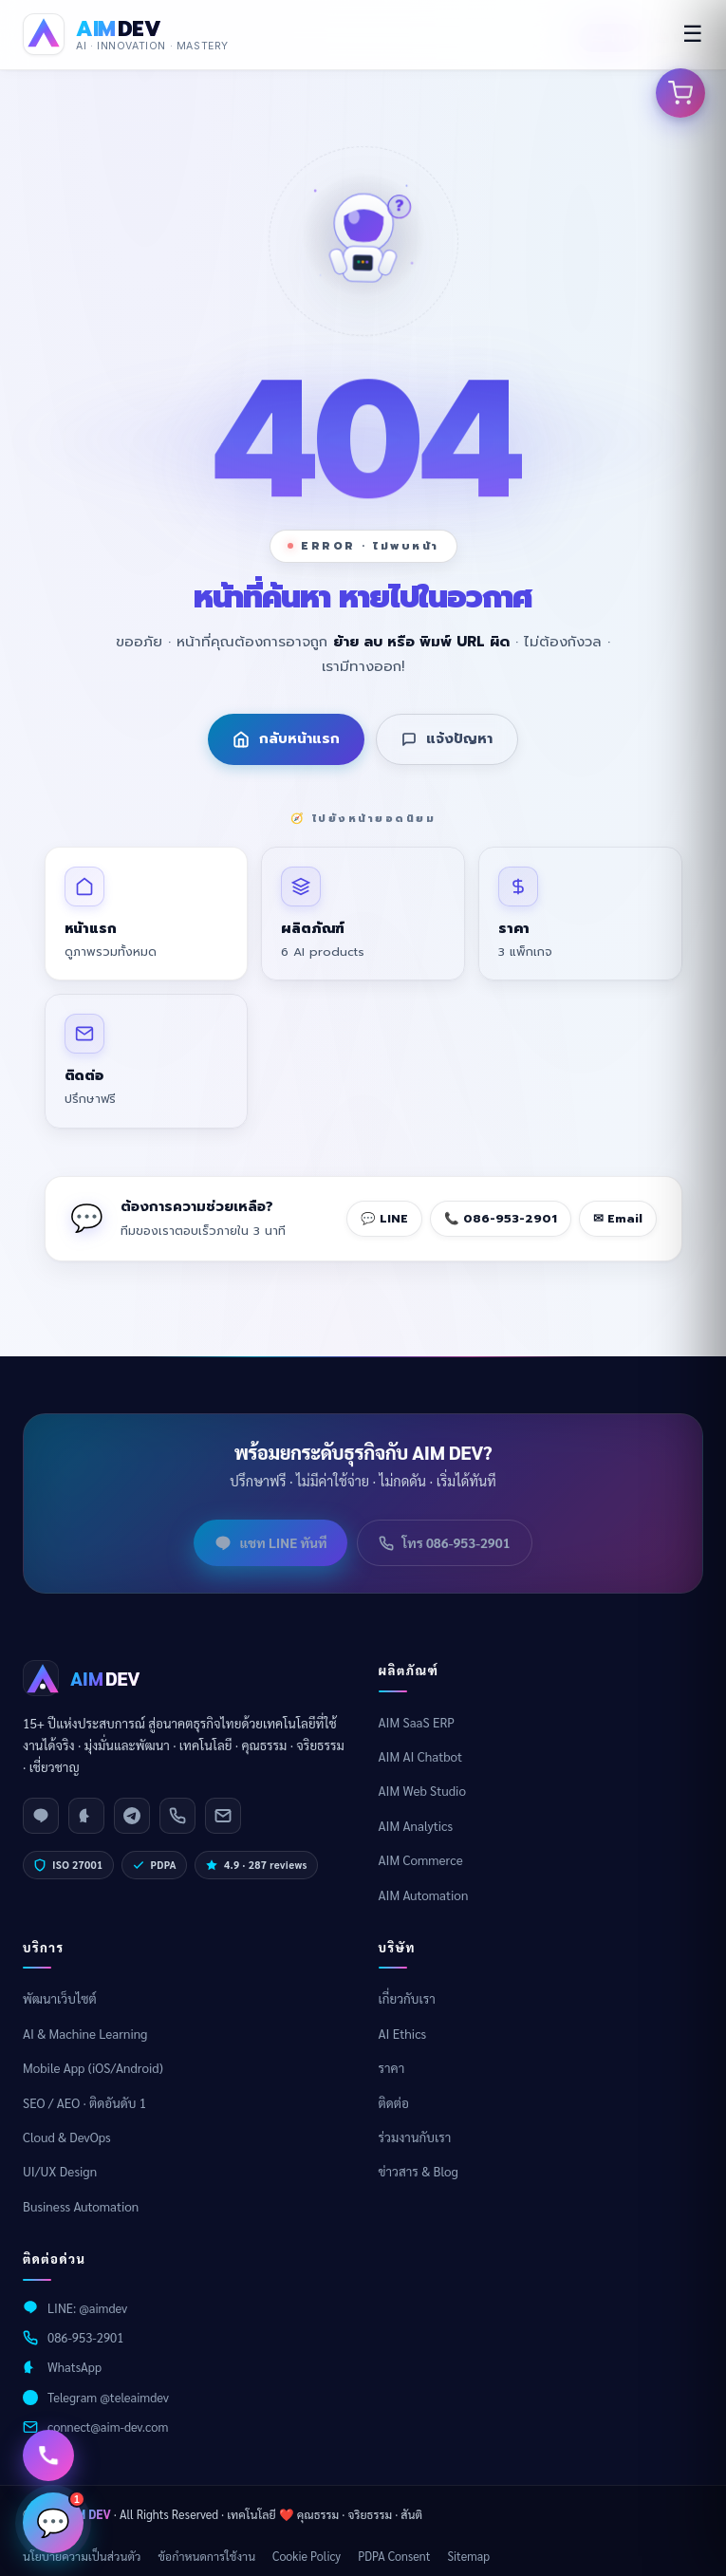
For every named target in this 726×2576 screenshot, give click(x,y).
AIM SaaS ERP (417, 1722)
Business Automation (81, 2206)
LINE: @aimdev (87, 2308)
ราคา (392, 2068)
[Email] (223, 1816)
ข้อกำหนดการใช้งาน (206, 2556)
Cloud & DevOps (67, 2137)
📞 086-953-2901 (500, 1218)
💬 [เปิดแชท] (60, 2515)
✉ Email (617, 1218)
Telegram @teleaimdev (108, 2397)
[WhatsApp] (86, 1816)
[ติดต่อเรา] (48, 2455)
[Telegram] (132, 1816)
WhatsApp (74, 2367)
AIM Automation (424, 1895)
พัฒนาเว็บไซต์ (60, 1998)
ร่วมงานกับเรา (415, 2137)
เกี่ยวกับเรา (407, 1998)
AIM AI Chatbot (421, 1756)
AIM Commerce (421, 1860)
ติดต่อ (394, 2103)
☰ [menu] (692, 34)
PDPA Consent (394, 2556)
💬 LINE (384, 1218)
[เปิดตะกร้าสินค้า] (680, 93)
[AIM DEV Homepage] (126, 34)
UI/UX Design (60, 2171)
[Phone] (177, 1816)
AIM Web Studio (422, 1791)
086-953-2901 (85, 2337)
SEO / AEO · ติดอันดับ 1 (84, 2103)
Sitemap (468, 2556)
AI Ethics (403, 2033)
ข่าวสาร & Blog (418, 2171)
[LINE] (41, 1816)
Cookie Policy (306, 2556)
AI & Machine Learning (85, 2033)
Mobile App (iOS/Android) (93, 2068)
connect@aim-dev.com (107, 2426)
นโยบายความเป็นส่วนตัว (81, 2556)
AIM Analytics (416, 1826)
